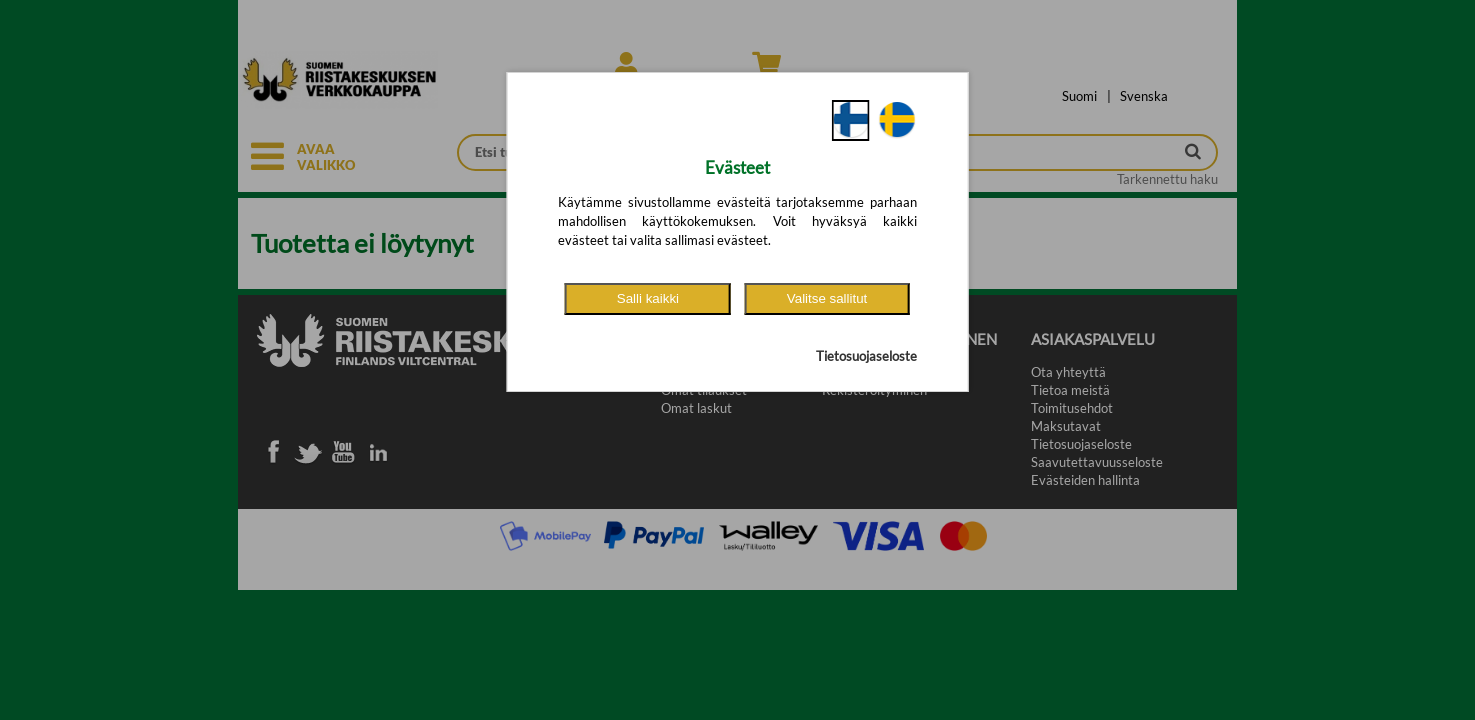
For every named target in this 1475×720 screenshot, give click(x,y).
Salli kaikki (648, 298)
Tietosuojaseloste (866, 356)
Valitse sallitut (827, 298)
